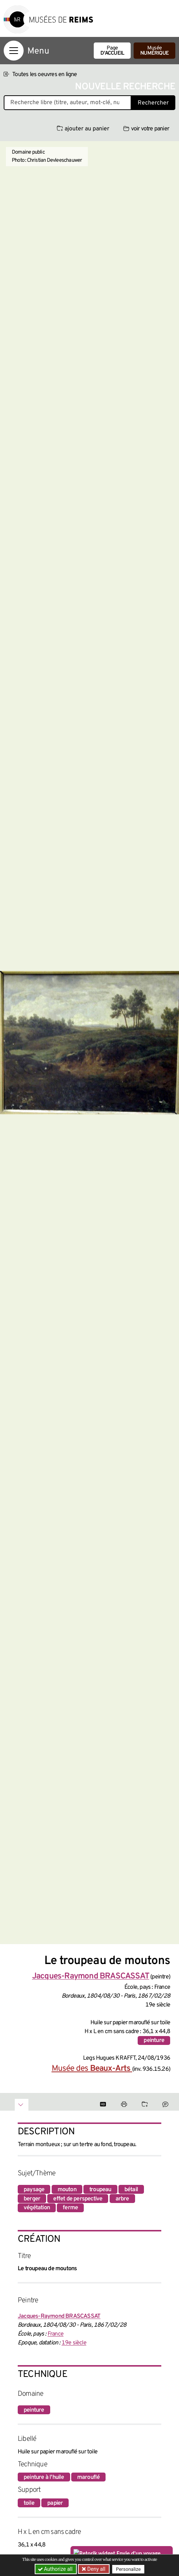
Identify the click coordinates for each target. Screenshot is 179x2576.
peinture (154, 2040)
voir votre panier (146, 129)
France (55, 2334)
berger (32, 2199)
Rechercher (153, 103)
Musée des (92, 2068)
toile (29, 2503)
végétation (37, 2207)
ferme (70, 2207)
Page (112, 51)
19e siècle (74, 2343)
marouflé (88, 2477)
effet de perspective (77, 2199)
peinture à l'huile (44, 2477)
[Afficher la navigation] (14, 51)
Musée (154, 51)
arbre (122, 2199)
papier (55, 2503)
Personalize (128, 2569)
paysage (34, 2189)
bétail (131, 2189)
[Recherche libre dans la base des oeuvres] (67, 102)
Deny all (95, 2569)
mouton (67, 2189)
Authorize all (56, 2569)
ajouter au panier (83, 129)
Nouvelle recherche (125, 87)
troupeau (100, 2189)
